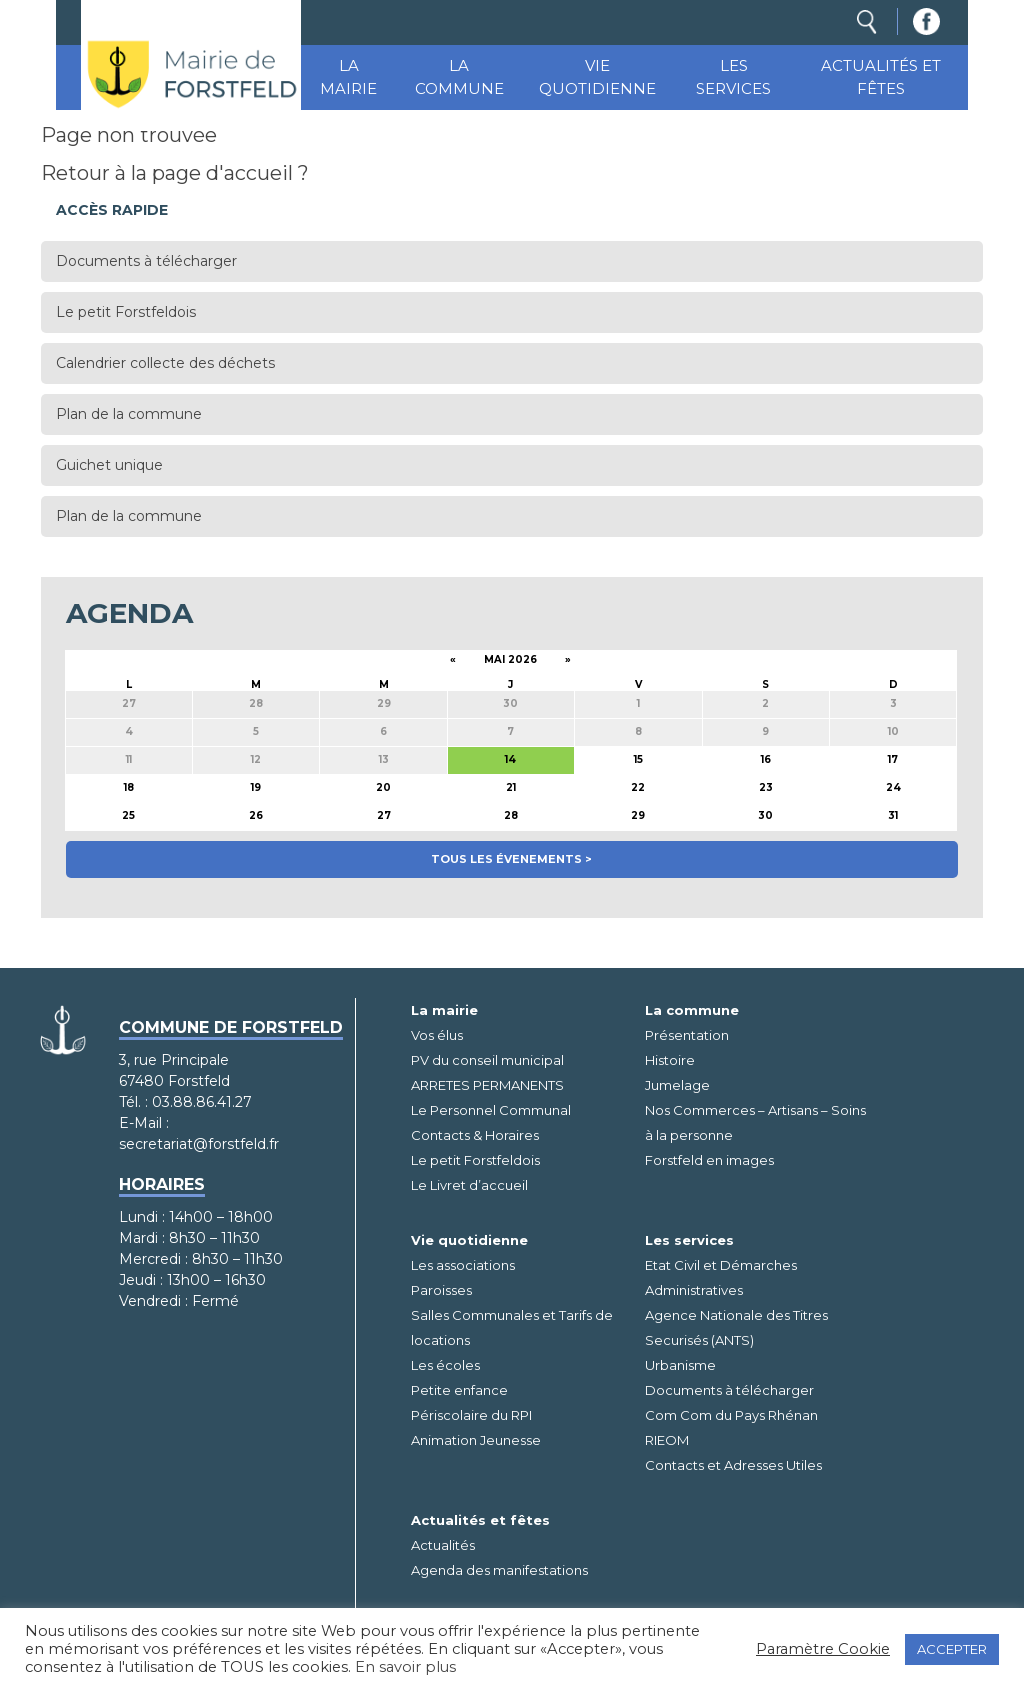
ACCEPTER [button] (952, 1649)
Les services (733, 77)
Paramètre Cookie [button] (823, 1649)
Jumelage (677, 1085)
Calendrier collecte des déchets (165, 363)
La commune (459, 77)
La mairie (348, 77)
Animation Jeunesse (476, 1440)
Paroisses (441, 1290)
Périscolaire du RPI (471, 1415)
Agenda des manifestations (499, 1570)
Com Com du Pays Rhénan (731, 1415)
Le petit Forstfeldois (126, 312)
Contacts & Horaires (475, 1135)
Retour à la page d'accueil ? (175, 173)
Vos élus (437, 1035)
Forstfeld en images (709, 1160)
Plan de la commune (129, 414)
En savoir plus (405, 1667)
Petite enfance (459, 1390)
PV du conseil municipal (487, 1060)
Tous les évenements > (511, 859)
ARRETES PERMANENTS (487, 1085)
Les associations (463, 1265)
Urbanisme (680, 1365)
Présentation (687, 1035)
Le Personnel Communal (491, 1110)
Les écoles (445, 1365)
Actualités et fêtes (881, 77)
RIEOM (667, 1440)
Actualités (443, 1545)
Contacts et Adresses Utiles (733, 1465)
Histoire (670, 1060)
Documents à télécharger (146, 261)
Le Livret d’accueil (469, 1185)
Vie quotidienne (597, 77)
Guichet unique (109, 465)
